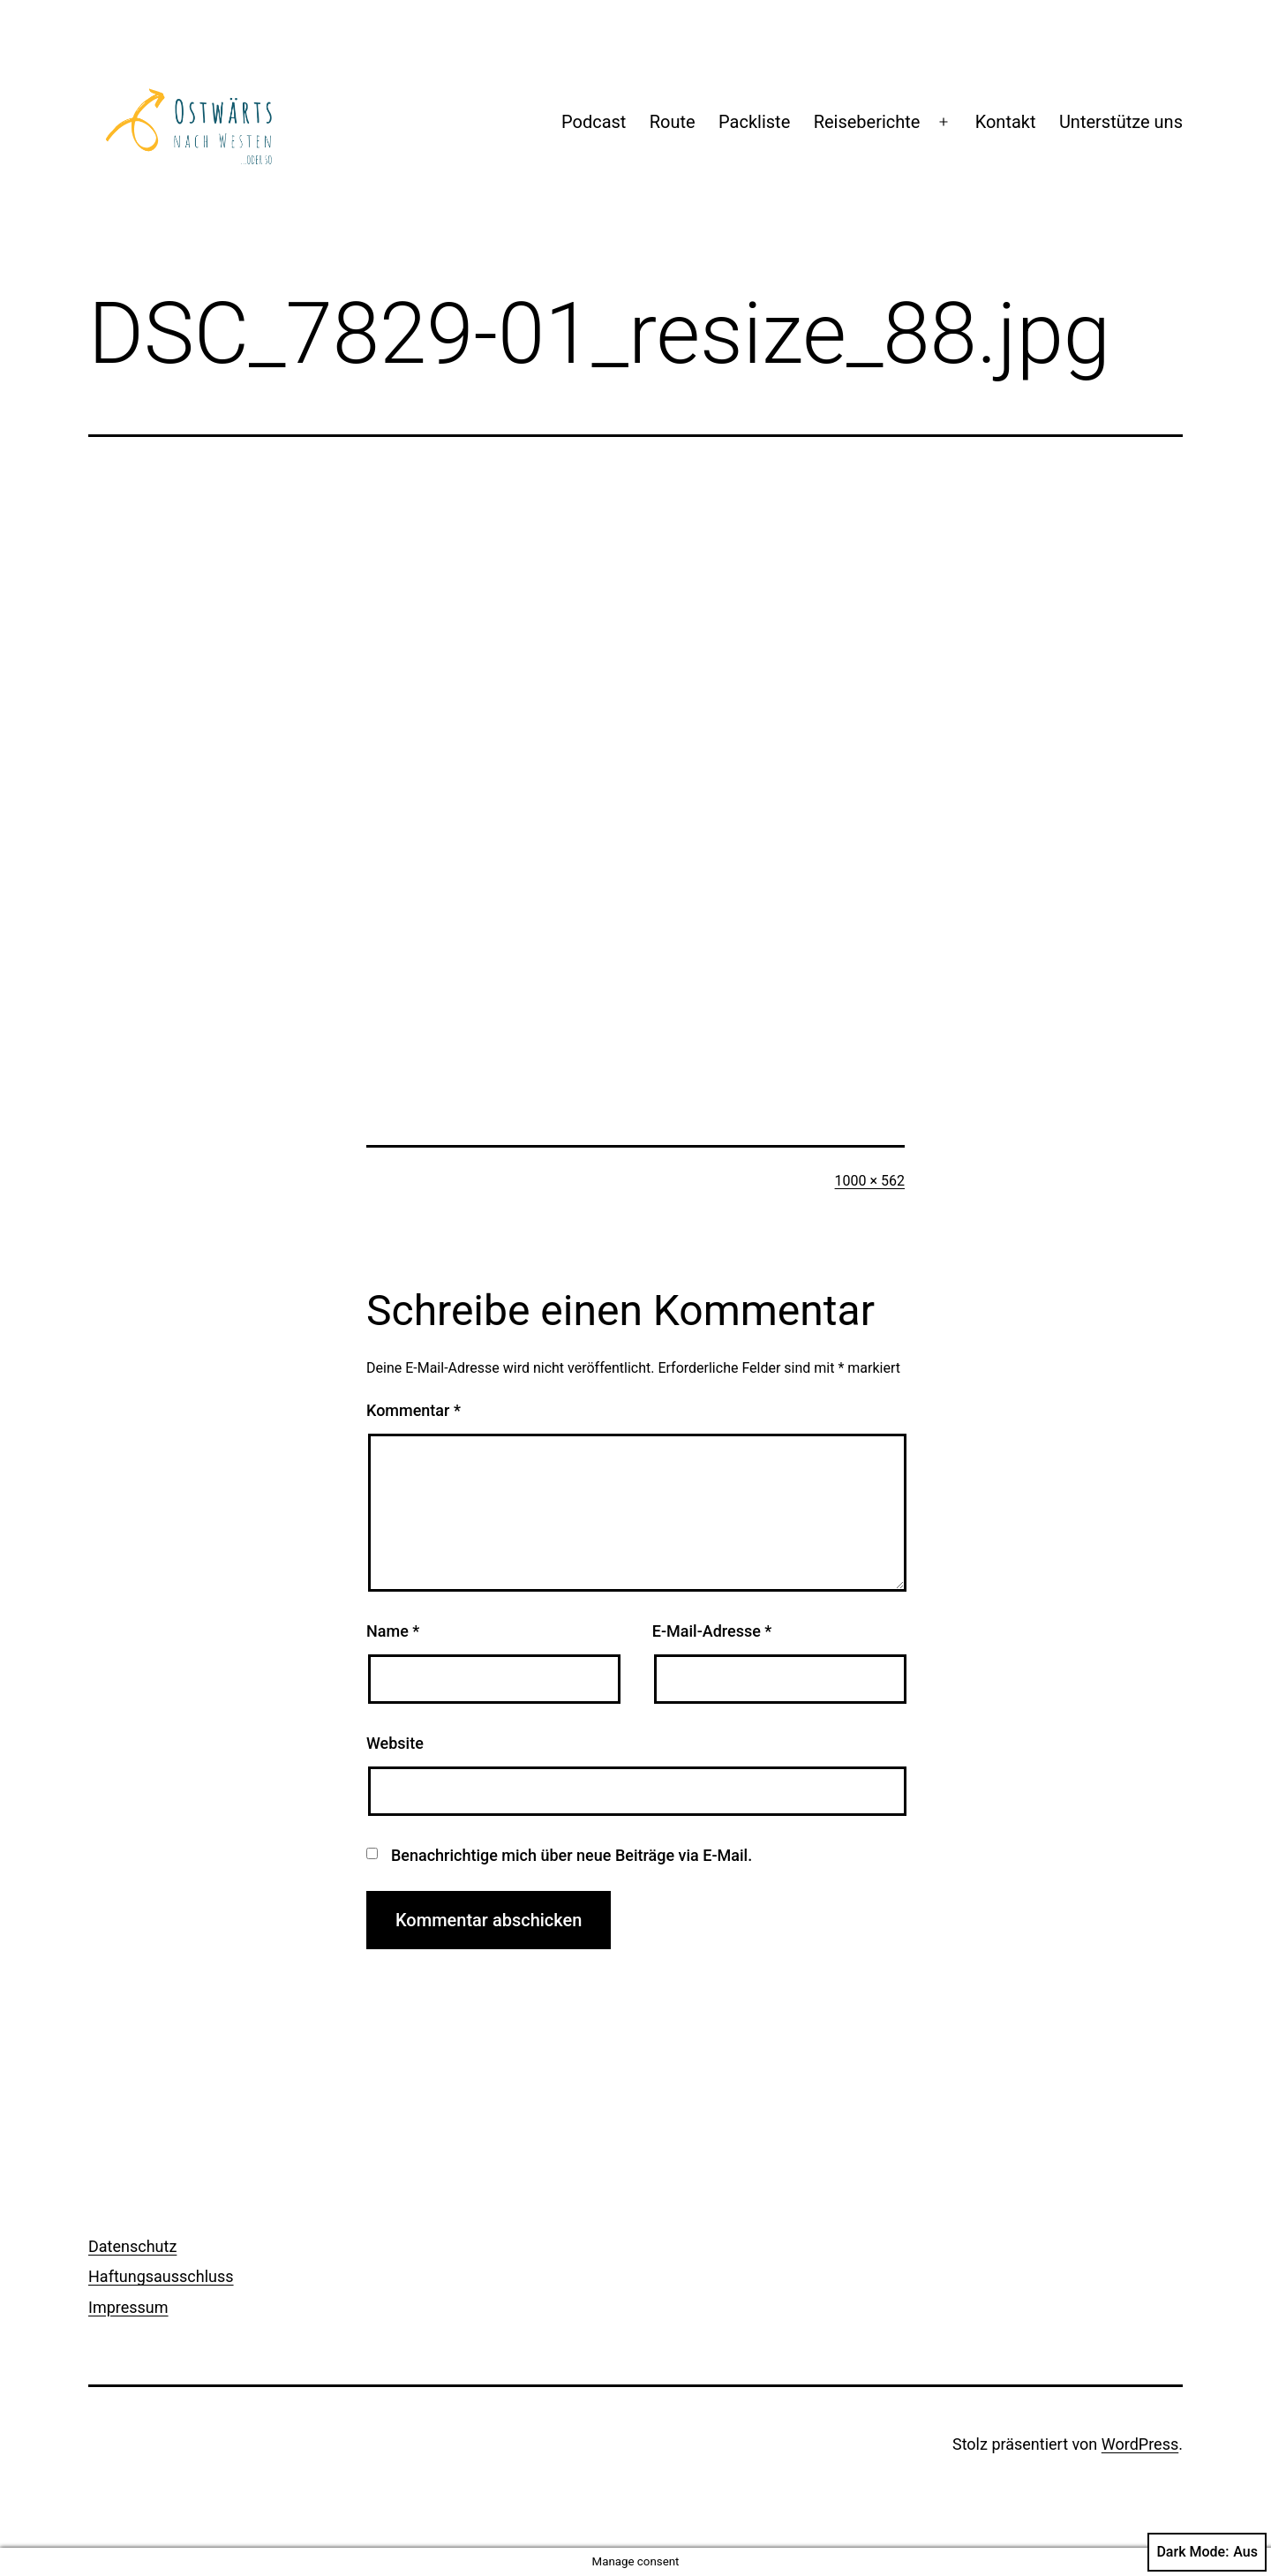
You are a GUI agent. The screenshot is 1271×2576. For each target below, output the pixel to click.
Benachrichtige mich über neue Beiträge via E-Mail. (571, 1855)
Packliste (754, 121)
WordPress (1140, 2444)
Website (395, 1743)
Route (673, 121)
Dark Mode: (1207, 2552)
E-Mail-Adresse (712, 1631)
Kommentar (413, 1410)
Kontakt (1005, 121)
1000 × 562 (870, 1180)
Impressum (128, 2307)
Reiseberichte (867, 121)
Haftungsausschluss (161, 2276)
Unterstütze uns (1121, 121)
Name (392, 1631)
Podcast (593, 121)
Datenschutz (132, 2246)
